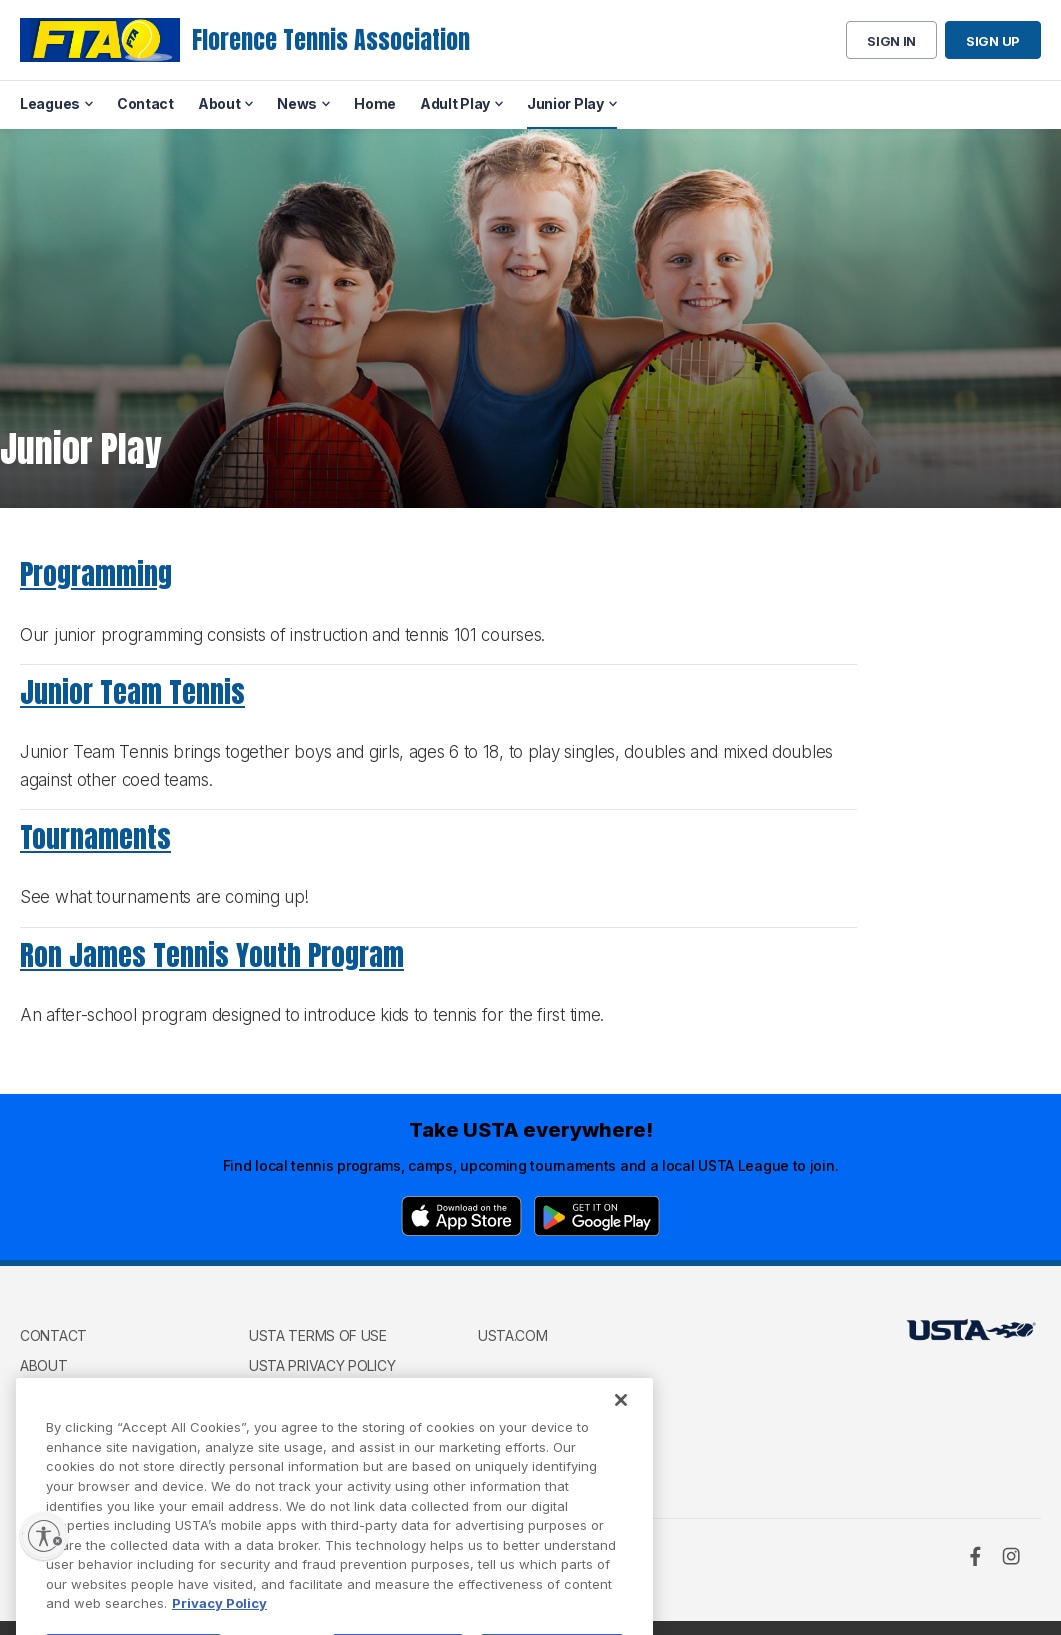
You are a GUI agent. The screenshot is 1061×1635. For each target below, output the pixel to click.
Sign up (993, 41)
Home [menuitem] (375, 103)
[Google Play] (597, 1216)
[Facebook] (975, 1556)
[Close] (621, 1433)
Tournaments (95, 837)
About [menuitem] (219, 103)
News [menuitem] (297, 103)
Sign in (891, 41)
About (44, 1365)
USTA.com (513, 1335)
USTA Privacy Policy (322, 1365)
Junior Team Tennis (132, 692)
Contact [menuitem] (145, 103)
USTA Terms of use (318, 1335)
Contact (53, 1335)
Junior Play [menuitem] (565, 103)
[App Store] (461, 1216)
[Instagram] (1011, 1556)
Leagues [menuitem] (50, 103)
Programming (96, 574)
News (40, 1394)
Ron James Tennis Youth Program (212, 955)
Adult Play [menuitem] (455, 103)
